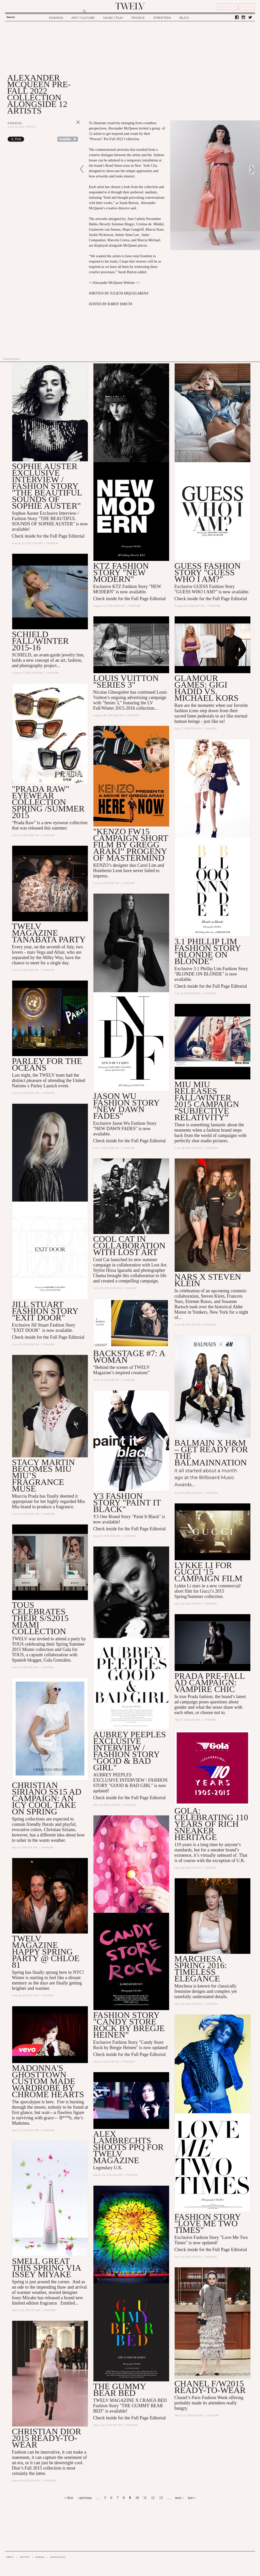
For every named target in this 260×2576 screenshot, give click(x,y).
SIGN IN (246, 7)
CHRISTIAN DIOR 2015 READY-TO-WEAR (46, 2438)
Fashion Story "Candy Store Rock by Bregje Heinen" (129, 2024)
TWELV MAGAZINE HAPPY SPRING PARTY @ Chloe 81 (46, 1952)
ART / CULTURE (83, 18)
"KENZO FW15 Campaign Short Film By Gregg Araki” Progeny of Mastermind (130, 844)
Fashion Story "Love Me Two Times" (207, 2223)
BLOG (184, 18)
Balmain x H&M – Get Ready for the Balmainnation (211, 1452)
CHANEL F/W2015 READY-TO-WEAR (210, 2387)
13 (161, 2498)
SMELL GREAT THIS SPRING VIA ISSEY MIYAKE (46, 2267)
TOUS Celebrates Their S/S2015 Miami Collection (40, 1618)
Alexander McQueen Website (114, 283)
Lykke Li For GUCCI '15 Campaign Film (208, 1571)
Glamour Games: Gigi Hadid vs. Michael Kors (206, 688)
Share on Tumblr (67, 139)
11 (145, 2498)
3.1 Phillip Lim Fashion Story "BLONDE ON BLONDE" (207, 951)
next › (179, 2498)
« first (68, 2498)
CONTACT (24, 2557)
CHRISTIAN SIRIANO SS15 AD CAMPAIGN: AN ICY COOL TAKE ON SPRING (47, 1798)
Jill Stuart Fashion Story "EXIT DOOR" (45, 1311)
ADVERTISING (58, 2557)
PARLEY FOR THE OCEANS (47, 1064)
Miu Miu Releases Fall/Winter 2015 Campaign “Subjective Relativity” (206, 1101)
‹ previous (84, 2498)
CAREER (39, 2557)
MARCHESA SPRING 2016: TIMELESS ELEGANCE (200, 1968)
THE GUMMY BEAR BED (119, 2390)
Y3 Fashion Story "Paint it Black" (127, 1502)
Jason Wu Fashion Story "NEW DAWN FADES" (126, 1105)
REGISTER (227, 7)
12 (153, 2498)
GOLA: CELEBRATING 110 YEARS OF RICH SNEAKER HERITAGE (211, 1824)
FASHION (56, 18)
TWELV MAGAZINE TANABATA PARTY (49, 933)
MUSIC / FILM (113, 18)
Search (10, 17)
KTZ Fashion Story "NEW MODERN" (121, 572)
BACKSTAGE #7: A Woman (129, 1357)
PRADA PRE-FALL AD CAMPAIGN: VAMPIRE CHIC (209, 1682)
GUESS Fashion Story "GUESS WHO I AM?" (207, 572)
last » (192, 2498)
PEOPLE (138, 18)
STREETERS (162, 18)
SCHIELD (21, 654)
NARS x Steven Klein (207, 1280)
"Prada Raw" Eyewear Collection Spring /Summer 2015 (48, 802)
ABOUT (10, 2557)
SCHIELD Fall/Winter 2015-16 (40, 641)
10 (137, 2498)
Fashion (15, 123)
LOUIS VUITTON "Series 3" (126, 681)
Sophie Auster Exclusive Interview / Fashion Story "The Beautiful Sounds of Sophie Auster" (47, 486)
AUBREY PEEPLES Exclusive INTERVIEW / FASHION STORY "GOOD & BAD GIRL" (129, 1751)
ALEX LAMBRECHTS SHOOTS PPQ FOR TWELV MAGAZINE (128, 2147)
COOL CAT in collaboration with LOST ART (129, 1245)
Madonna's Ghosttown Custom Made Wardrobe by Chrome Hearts (48, 2081)
